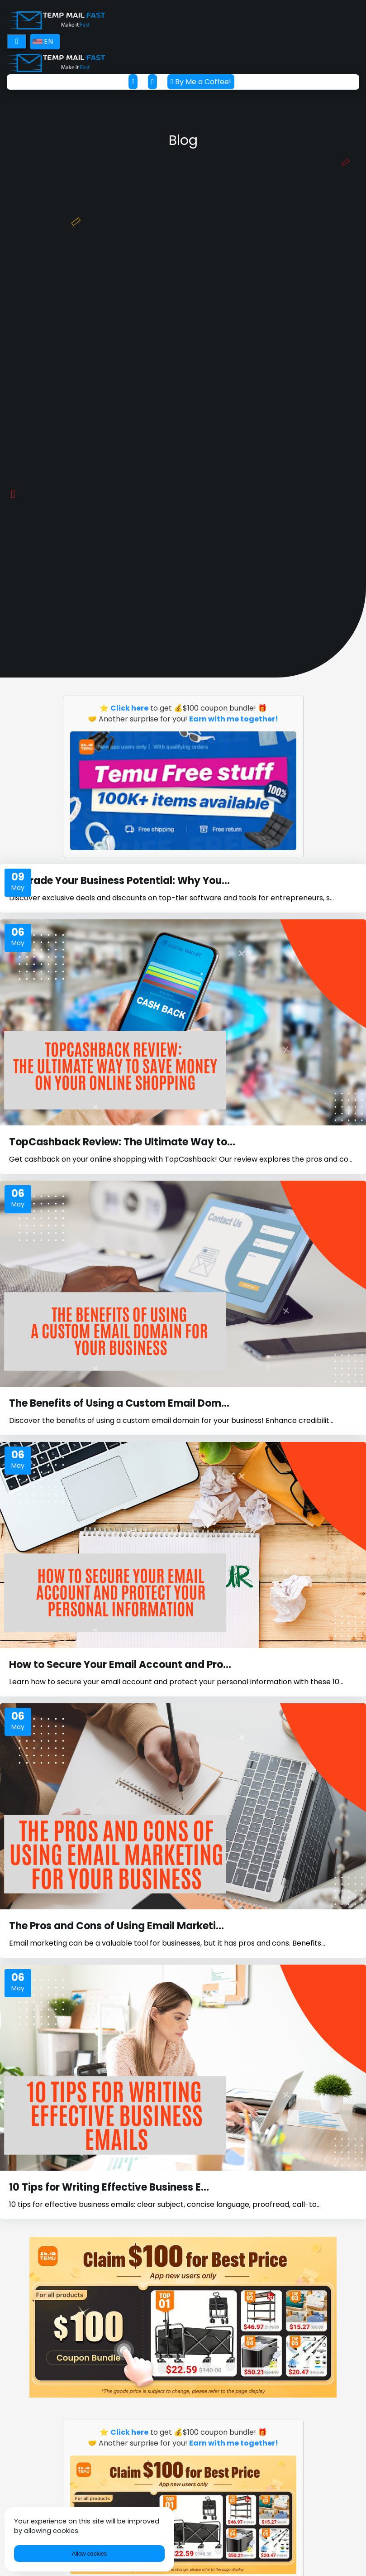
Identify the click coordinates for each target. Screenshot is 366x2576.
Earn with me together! (233, 719)
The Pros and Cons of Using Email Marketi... (116, 1926)
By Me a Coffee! (201, 82)
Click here (129, 708)
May (17, 887)
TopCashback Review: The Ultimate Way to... (122, 1142)
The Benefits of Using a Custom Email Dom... (119, 1403)
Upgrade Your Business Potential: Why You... (119, 881)
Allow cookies (89, 2553)
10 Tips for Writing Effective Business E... (109, 2187)
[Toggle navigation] (17, 41)
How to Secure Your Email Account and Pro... (120, 1665)
